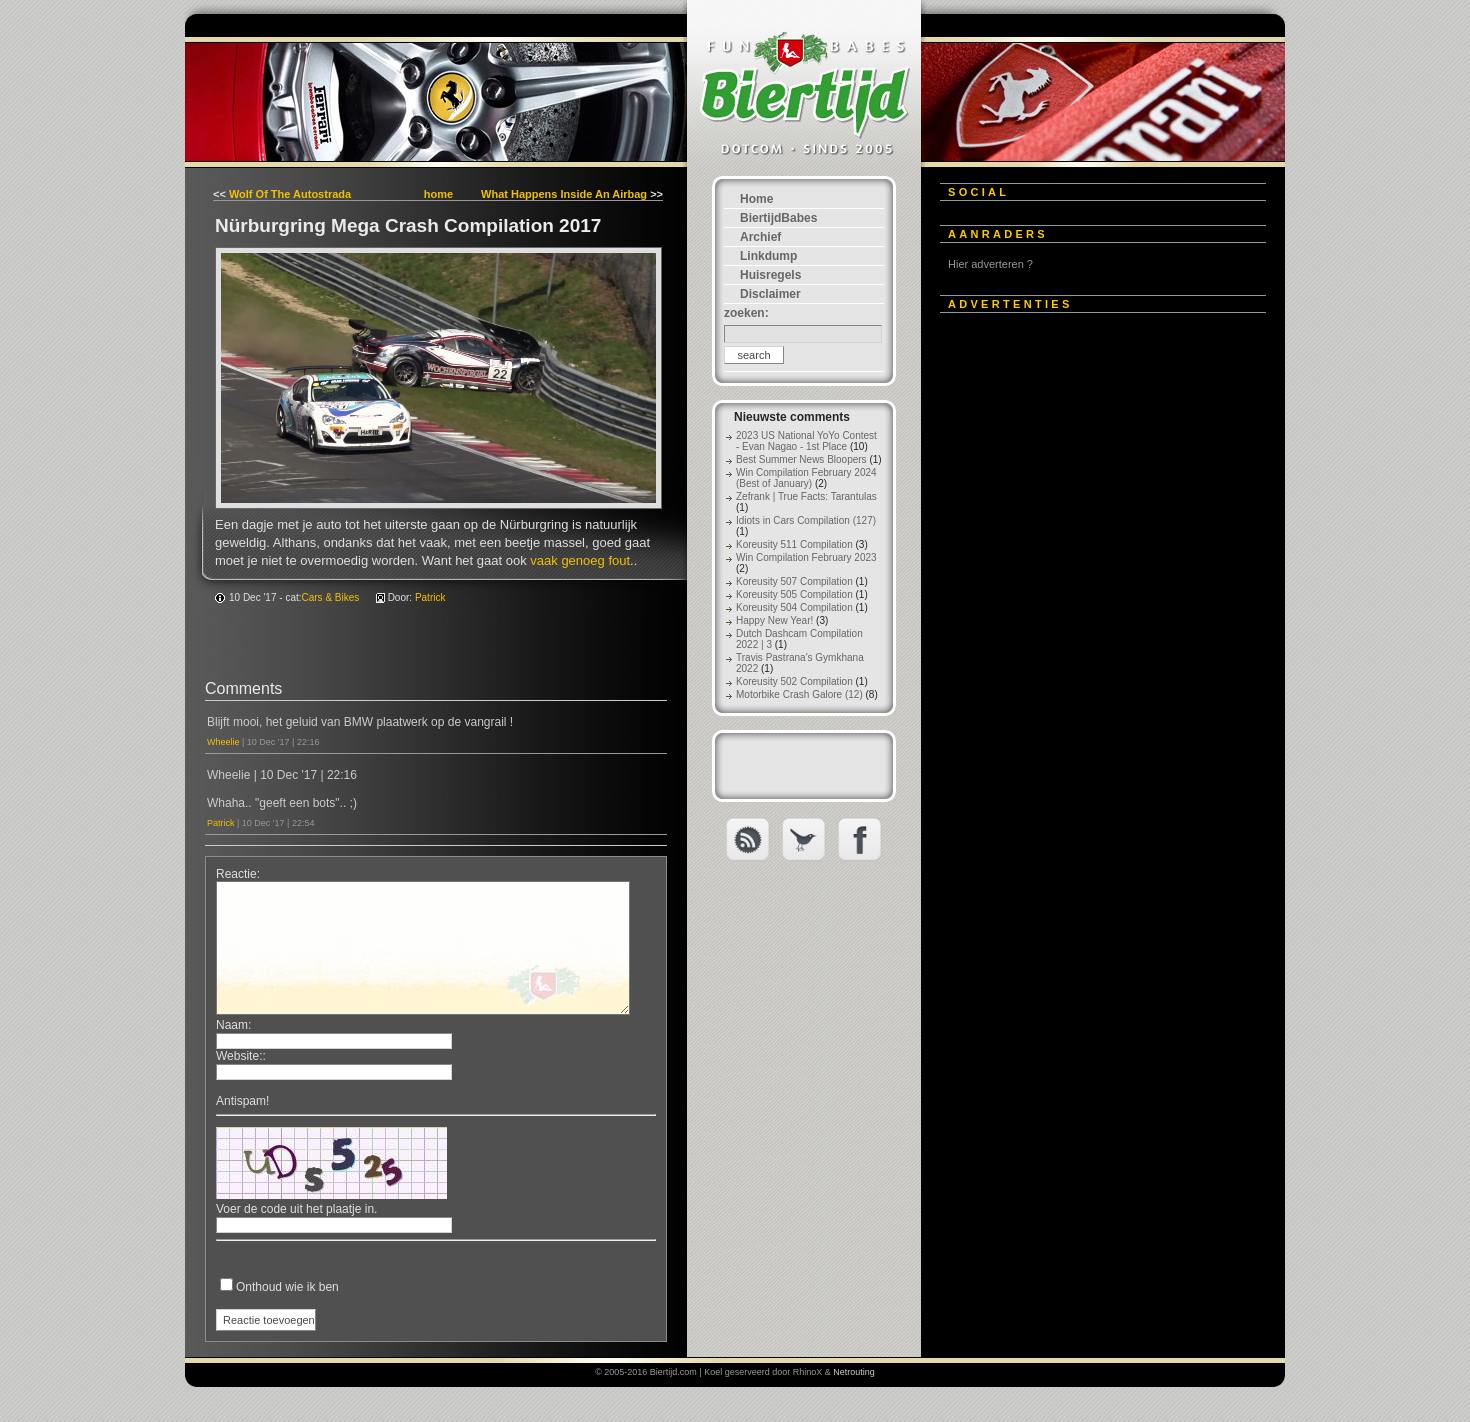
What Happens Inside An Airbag (564, 194)
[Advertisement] (1090, 627)
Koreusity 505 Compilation (794, 594)
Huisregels (770, 275)
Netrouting (854, 1372)
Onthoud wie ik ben (287, 1287)
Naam (232, 1025)
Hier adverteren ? (990, 264)
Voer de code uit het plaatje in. (296, 1209)
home (438, 194)
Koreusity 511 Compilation (794, 544)
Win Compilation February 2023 (806, 557)
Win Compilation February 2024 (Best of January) (806, 478)
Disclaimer (770, 294)
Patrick (430, 597)
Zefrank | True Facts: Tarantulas (806, 496)
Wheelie (223, 742)
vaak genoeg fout (580, 560)
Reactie (236, 874)
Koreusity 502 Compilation (794, 681)
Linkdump (768, 256)
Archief (760, 237)
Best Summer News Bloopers (801, 459)
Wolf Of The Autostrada (290, 194)
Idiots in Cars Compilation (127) (806, 520)
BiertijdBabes (778, 218)
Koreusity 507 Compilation (794, 581)
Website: (239, 1056)
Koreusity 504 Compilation (794, 607)
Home (756, 199)
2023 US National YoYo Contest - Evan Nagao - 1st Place (806, 441)
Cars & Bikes (331, 597)
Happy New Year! (774, 620)
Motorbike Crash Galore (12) (799, 694)
